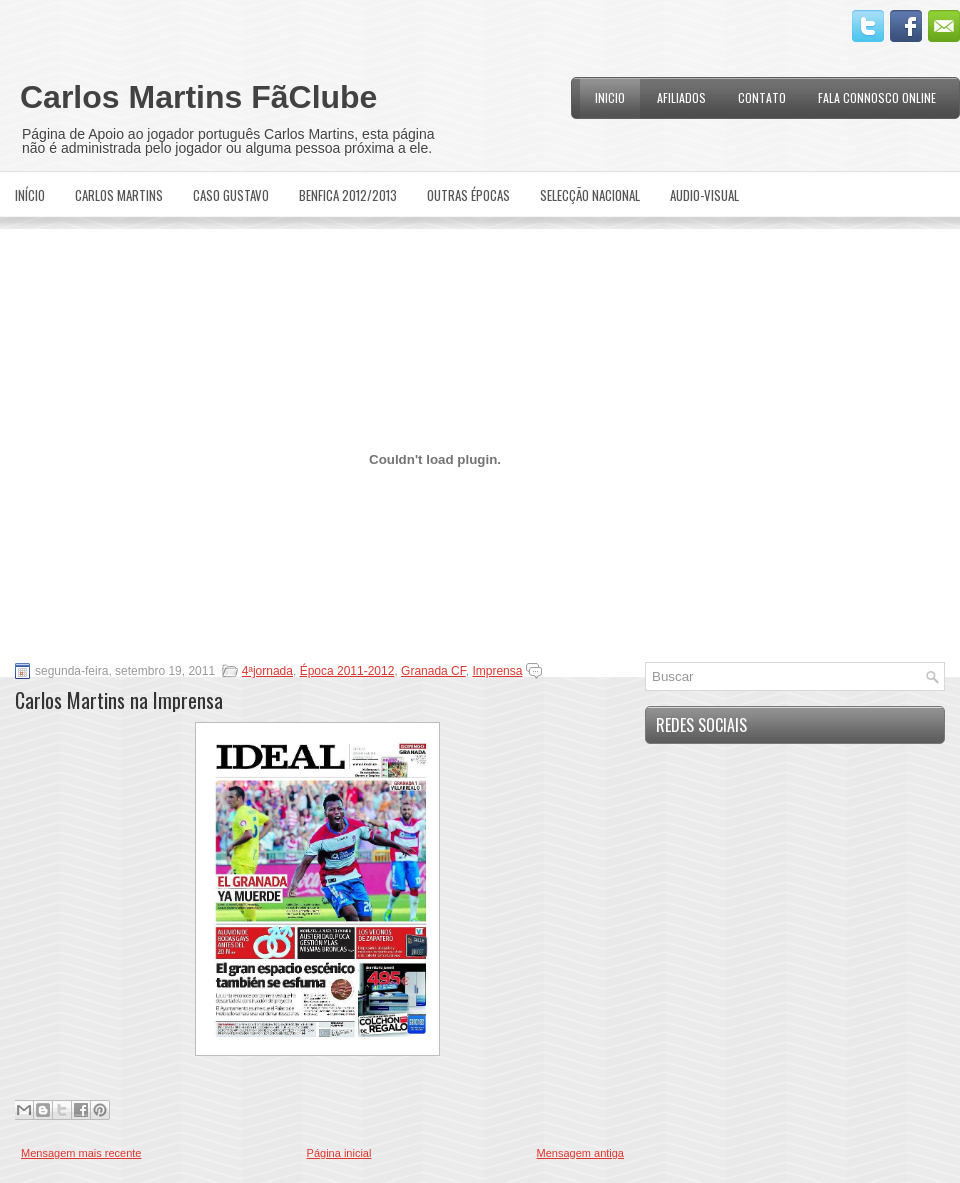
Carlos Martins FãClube (198, 97)
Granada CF (433, 671)
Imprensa (497, 671)
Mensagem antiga (580, 1153)
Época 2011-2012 (347, 671)
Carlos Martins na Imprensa (119, 700)
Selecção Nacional (590, 195)
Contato (762, 97)
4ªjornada (267, 671)
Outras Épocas (468, 195)
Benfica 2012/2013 (348, 195)
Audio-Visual (704, 195)
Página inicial (339, 1153)
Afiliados (681, 97)
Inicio (610, 97)
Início (30, 195)
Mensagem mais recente (81, 1153)
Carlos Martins (119, 195)
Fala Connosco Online (877, 97)
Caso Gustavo (231, 195)
